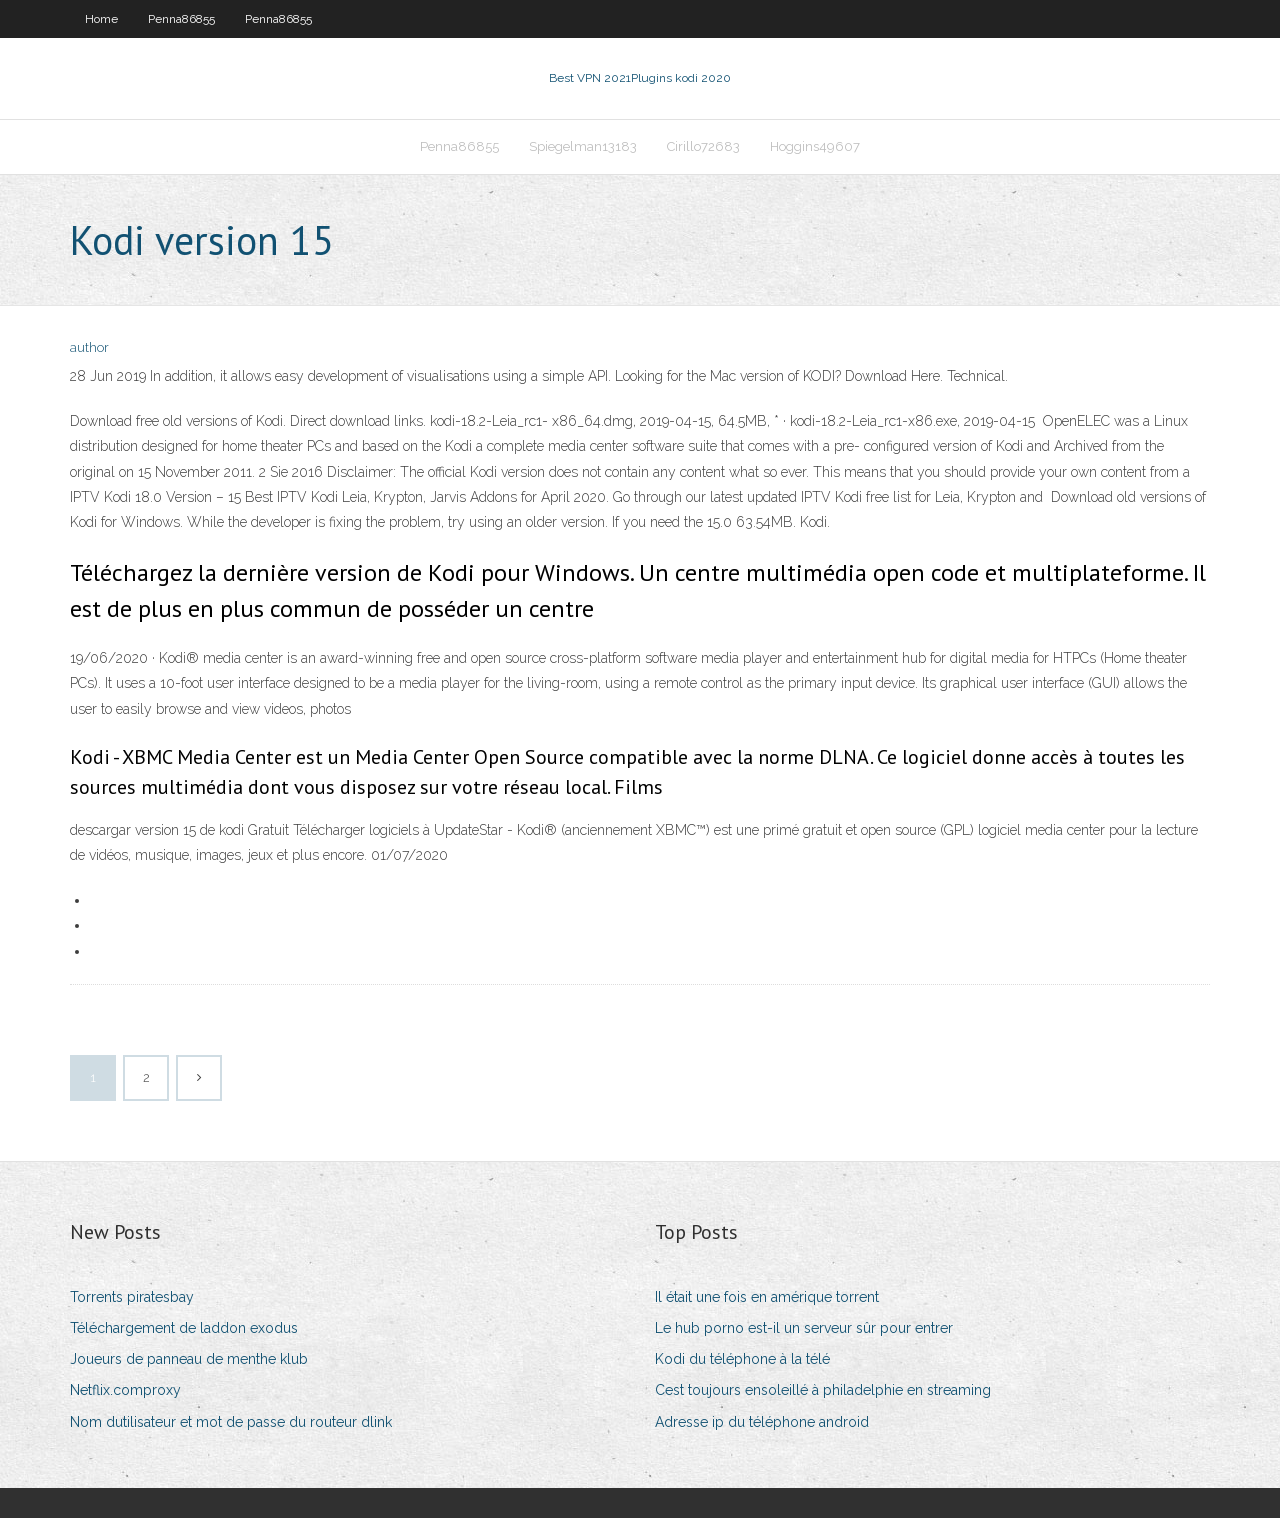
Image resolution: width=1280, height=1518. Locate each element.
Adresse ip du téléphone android (762, 1422)
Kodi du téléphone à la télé (742, 1359)
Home (101, 19)
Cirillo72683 (703, 146)
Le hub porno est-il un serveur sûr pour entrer (804, 1328)
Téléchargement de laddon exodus (184, 1328)
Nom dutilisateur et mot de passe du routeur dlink (231, 1422)
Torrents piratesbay (132, 1297)
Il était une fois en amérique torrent (767, 1297)
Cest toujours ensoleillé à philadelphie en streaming (823, 1390)
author (89, 347)
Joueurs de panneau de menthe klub (189, 1359)
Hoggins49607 (815, 146)
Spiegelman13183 (583, 146)
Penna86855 (181, 19)
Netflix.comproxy (125, 1390)
